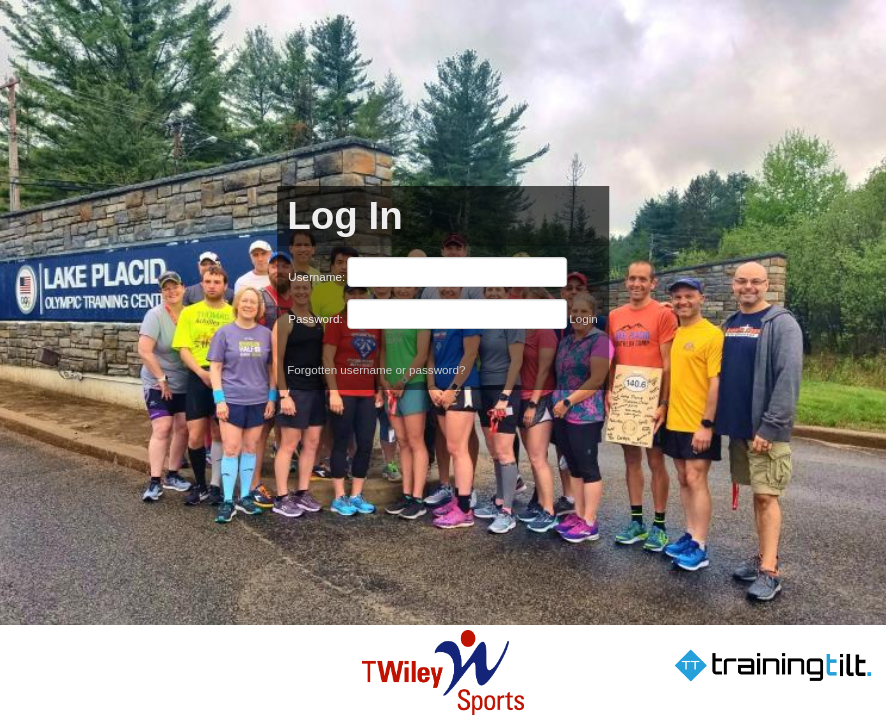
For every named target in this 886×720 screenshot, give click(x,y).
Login (583, 318)
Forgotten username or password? (376, 369)
